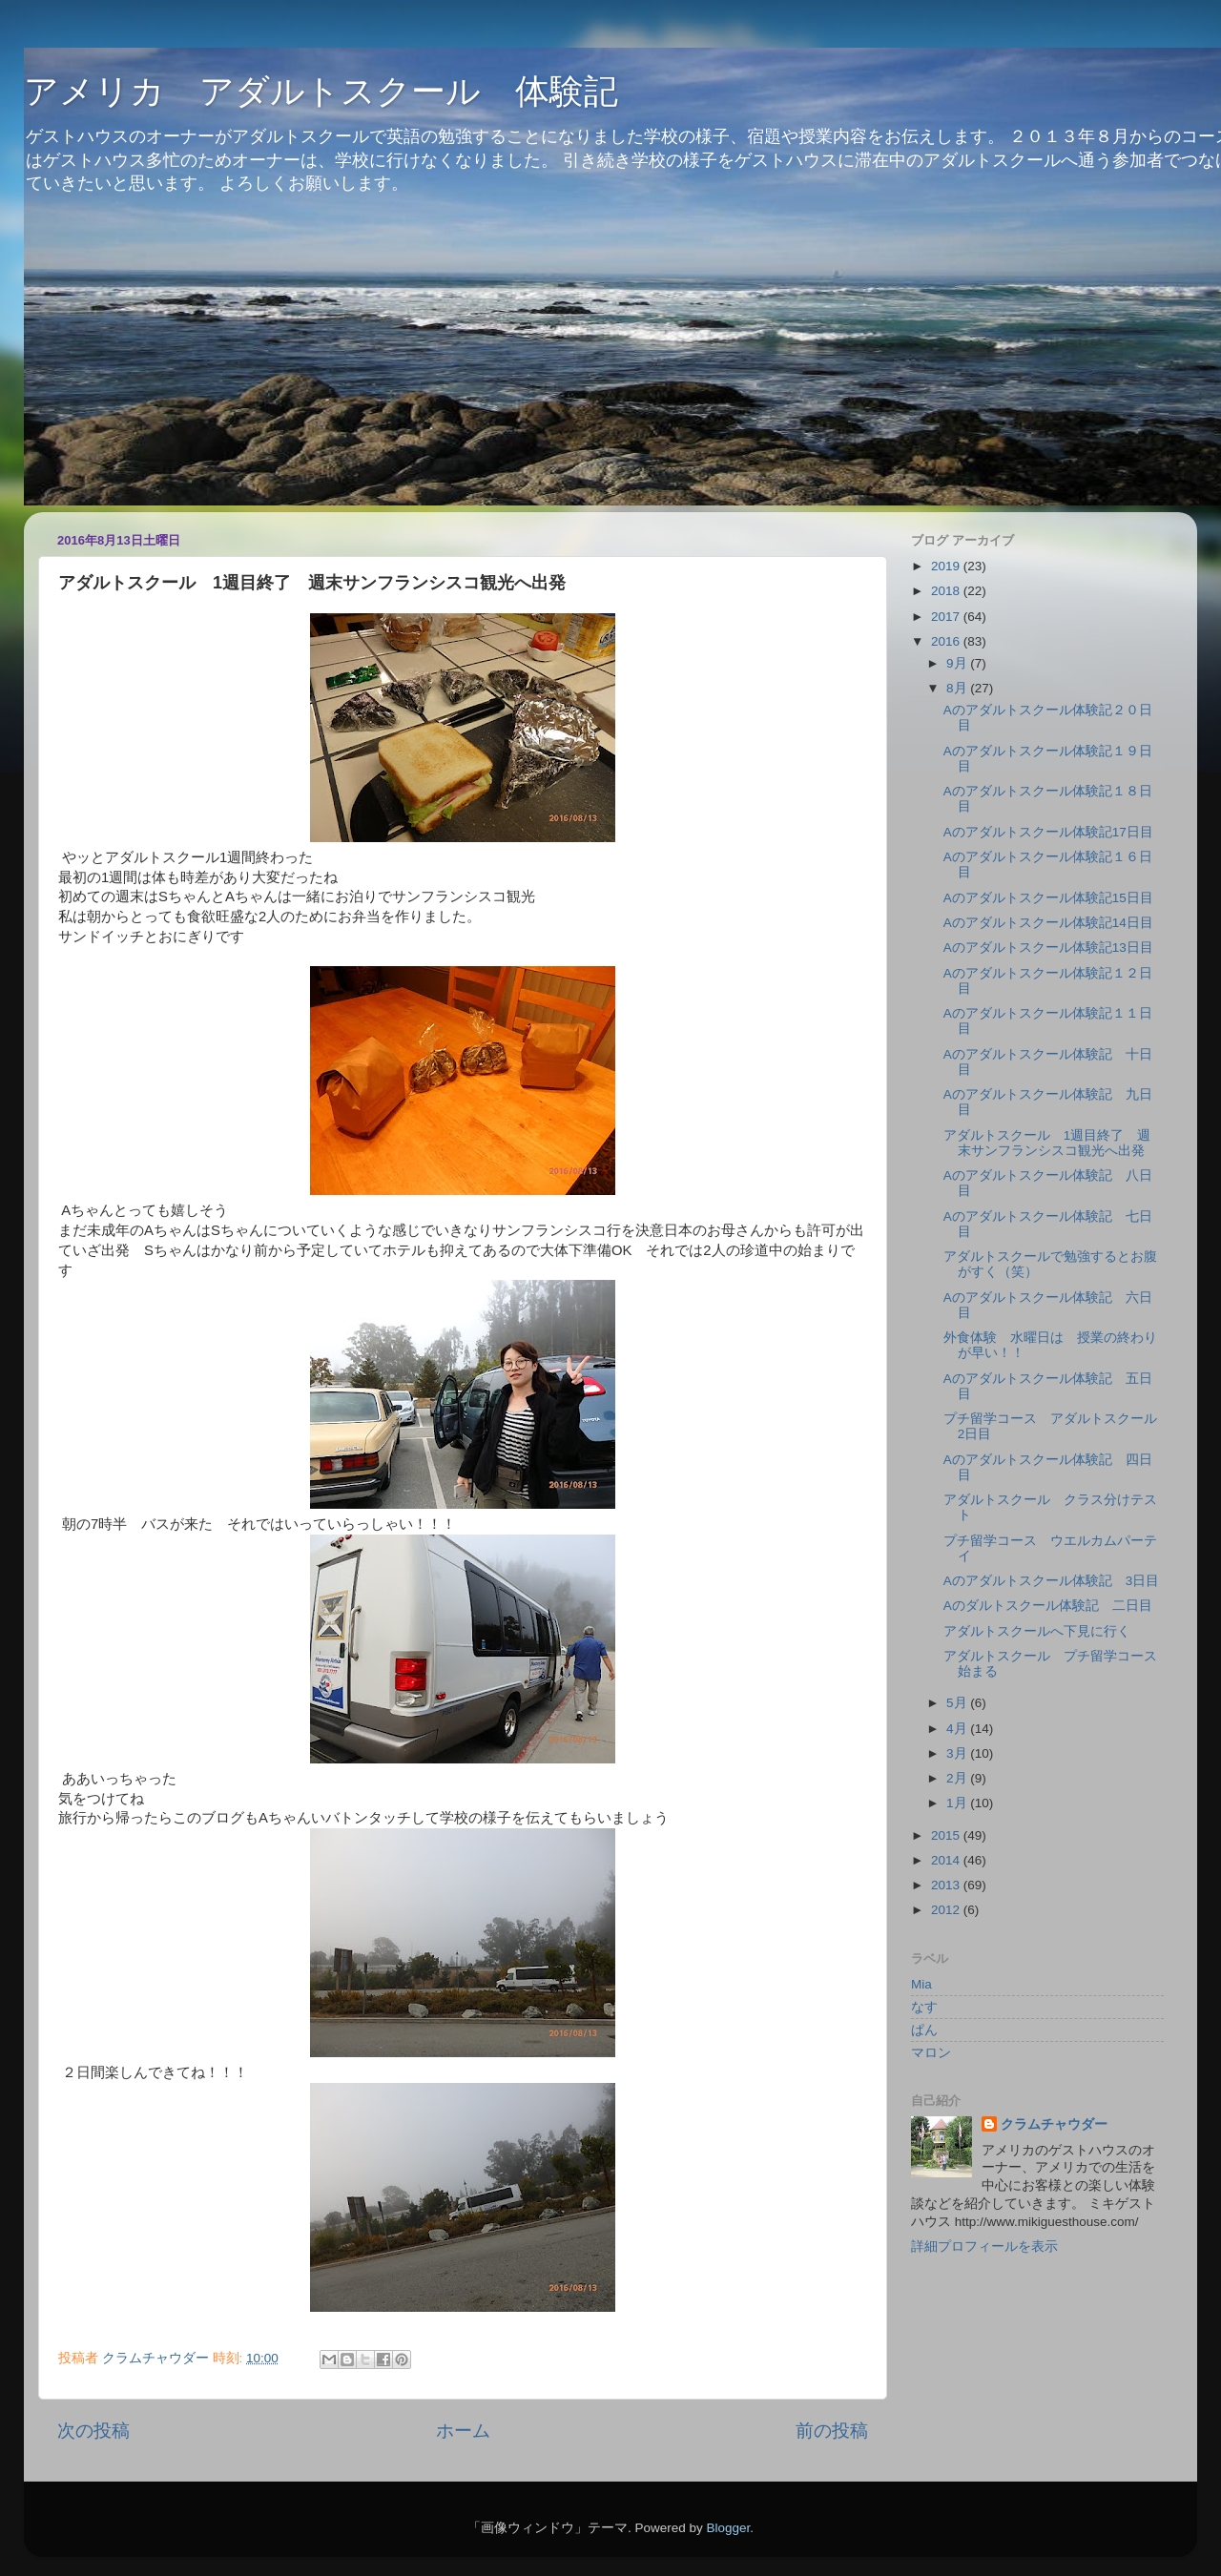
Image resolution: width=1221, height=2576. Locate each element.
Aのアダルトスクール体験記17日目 (1048, 832)
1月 (958, 1803)
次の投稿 (93, 2431)
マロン (931, 2053)
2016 (947, 641)
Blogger (728, 2528)
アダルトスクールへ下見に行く (1036, 1631)
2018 (947, 591)
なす (924, 2007)
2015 (947, 1835)
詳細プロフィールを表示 (984, 2246)
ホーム (463, 2431)
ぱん (924, 2030)
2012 (947, 1910)
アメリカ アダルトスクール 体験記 (321, 91)
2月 (958, 1778)
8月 (958, 688)
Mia (921, 1984)
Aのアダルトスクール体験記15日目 (1048, 898)
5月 (958, 1703)
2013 (947, 1885)
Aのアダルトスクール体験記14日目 (1048, 923)
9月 (958, 663)
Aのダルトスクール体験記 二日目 (1047, 1605)
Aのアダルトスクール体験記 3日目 (1051, 1581)
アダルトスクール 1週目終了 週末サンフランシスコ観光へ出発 (1047, 1143)
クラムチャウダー (1054, 2124)
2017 (947, 616)
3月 (958, 1753)
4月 (958, 1728)
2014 (947, 1860)
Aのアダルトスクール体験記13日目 (1048, 947)
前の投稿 (832, 2431)
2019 (947, 566)
